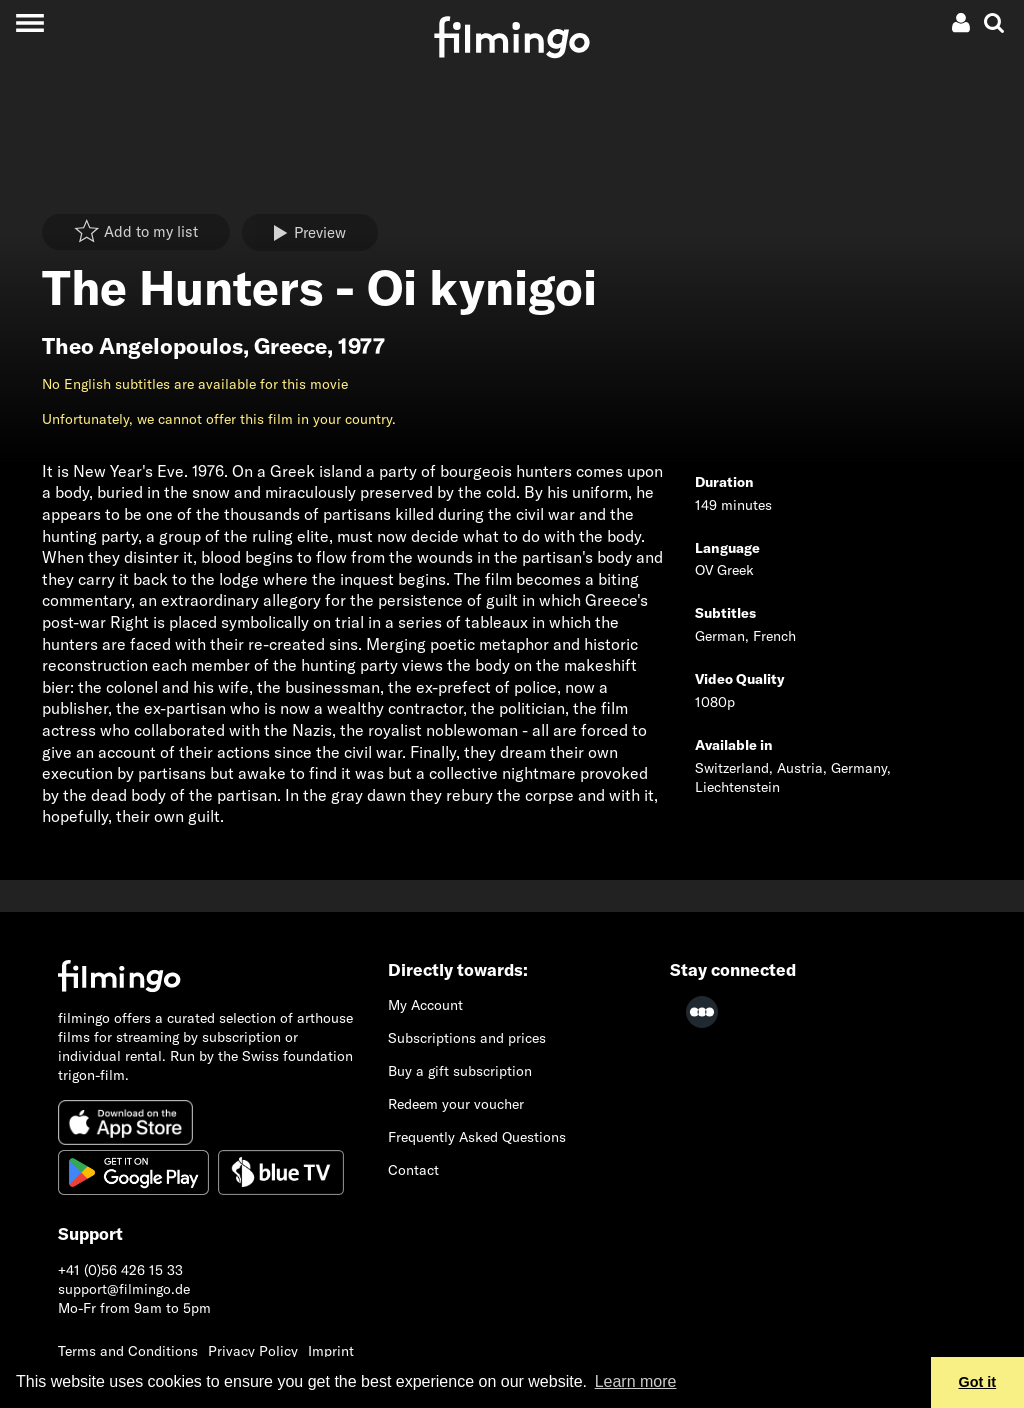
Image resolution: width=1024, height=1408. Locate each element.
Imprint (331, 1351)
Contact (413, 1170)
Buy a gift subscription (460, 1071)
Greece (290, 346)
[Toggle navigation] (29, 22)
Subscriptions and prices (467, 1038)
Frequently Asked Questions (477, 1137)
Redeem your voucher (456, 1104)
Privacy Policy (253, 1351)
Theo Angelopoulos (142, 346)
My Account (425, 1005)
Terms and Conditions (128, 1351)
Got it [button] (978, 1382)
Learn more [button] (636, 1381)
